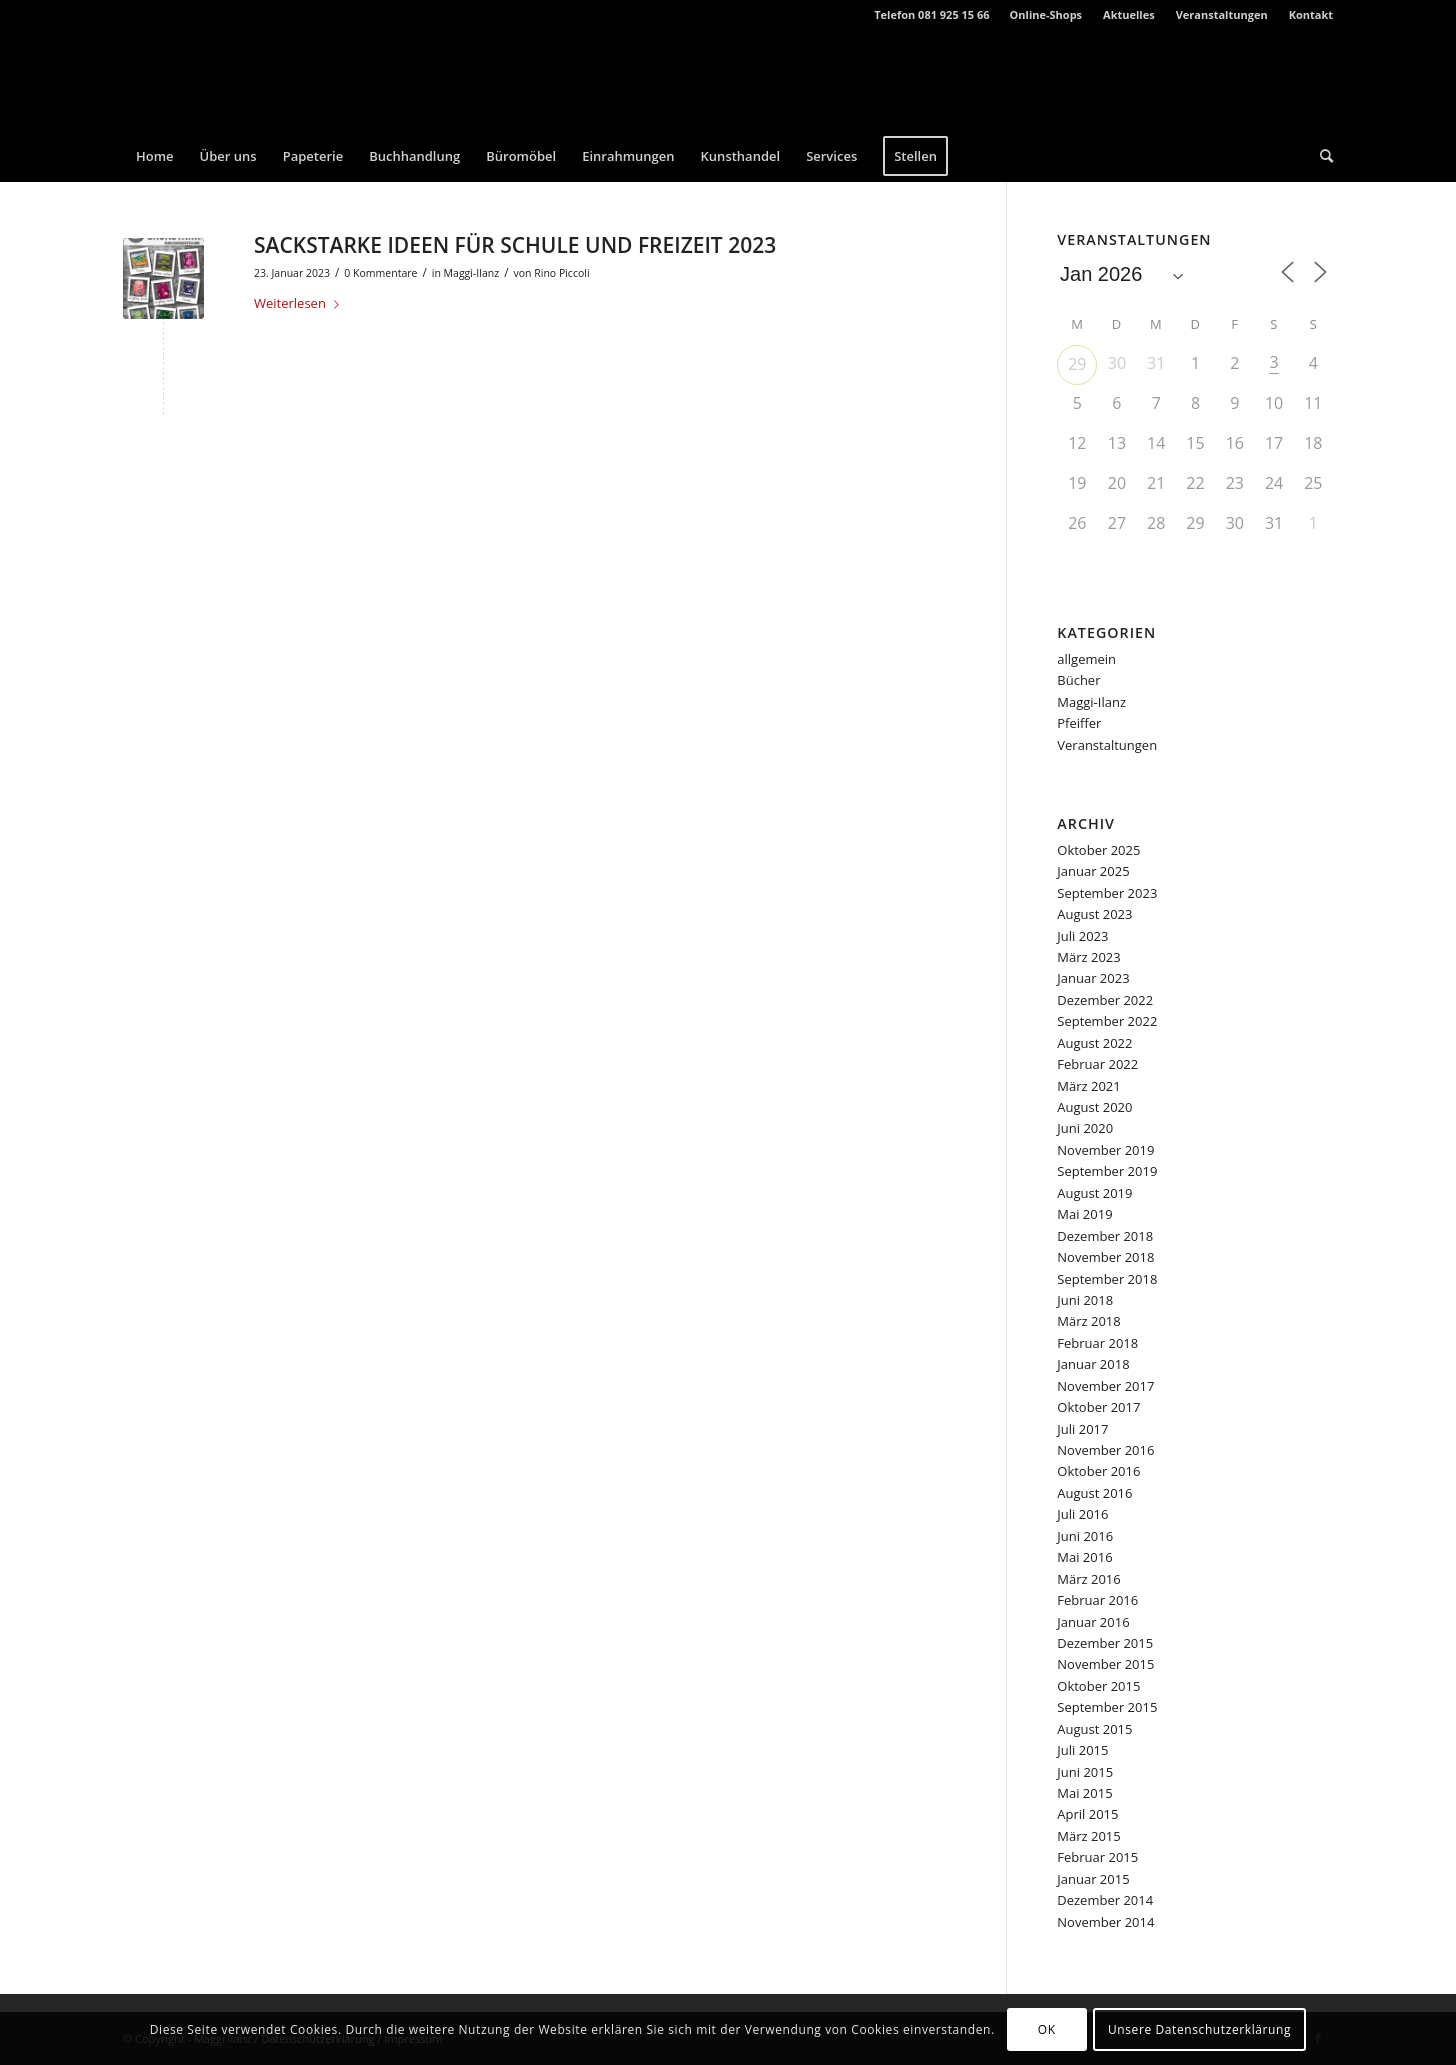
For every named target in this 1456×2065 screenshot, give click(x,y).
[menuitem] (1047, 15)
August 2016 (1094, 1493)
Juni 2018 (1085, 1300)
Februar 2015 (1097, 1857)
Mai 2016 (1084, 1557)
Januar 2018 (1093, 1364)
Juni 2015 (1085, 1772)
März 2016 (1088, 1579)
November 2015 (1105, 1664)
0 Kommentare (380, 273)
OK (1047, 2029)
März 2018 (1088, 1321)
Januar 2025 (1093, 871)
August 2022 (1094, 1043)
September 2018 (1107, 1279)
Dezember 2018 (1105, 1236)
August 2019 (1094, 1193)
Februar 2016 (1097, 1600)
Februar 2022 (1097, 1064)
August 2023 (1094, 914)
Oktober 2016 (1098, 1471)
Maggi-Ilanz (472, 273)
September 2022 (1107, 1021)
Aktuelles (1129, 14)
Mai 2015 (1084, 1793)
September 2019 (1107, 1171)
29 (1077, 364)
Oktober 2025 (1098, 850)
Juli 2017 (1082, 1429)
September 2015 (1107, 1707)
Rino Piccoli (561, 273)
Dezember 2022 (1105, 1000)
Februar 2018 (1097, 1343)
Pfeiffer (1079, 723)
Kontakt (1311, 14)
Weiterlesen (300, 303)
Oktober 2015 (1098, 1686)
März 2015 (1088, 1836)
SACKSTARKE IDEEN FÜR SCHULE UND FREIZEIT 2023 (515, 245)
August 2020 (1094, 1107)
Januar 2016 (1093, 1622)
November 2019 (1105, 1150)
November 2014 (1105, 1922)
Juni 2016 (1085, 1536)
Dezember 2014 (1105, 1900)
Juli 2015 (1082, 1750)
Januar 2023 (1093, 978)
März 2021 (1088, 1086)
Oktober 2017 (1098, 1407)
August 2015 (1094, 1729)
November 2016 (1105, 1450)
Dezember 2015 (1105, 1643)
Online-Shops (1046, 14)
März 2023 (1088, 957)
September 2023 (1107, 893)
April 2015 (1087, 1814)
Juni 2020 (1085, 1128)
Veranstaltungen (1222, 14)
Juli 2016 (1082, 1514)
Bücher (1078, 680)
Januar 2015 (1093, 1879)
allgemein (1086, 659)
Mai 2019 (1084, 1214)
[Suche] (1320, 156)
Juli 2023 (1082, 936)
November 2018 (1105, 1257)
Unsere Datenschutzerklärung (1199, 2029)
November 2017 (1105, 1386)
